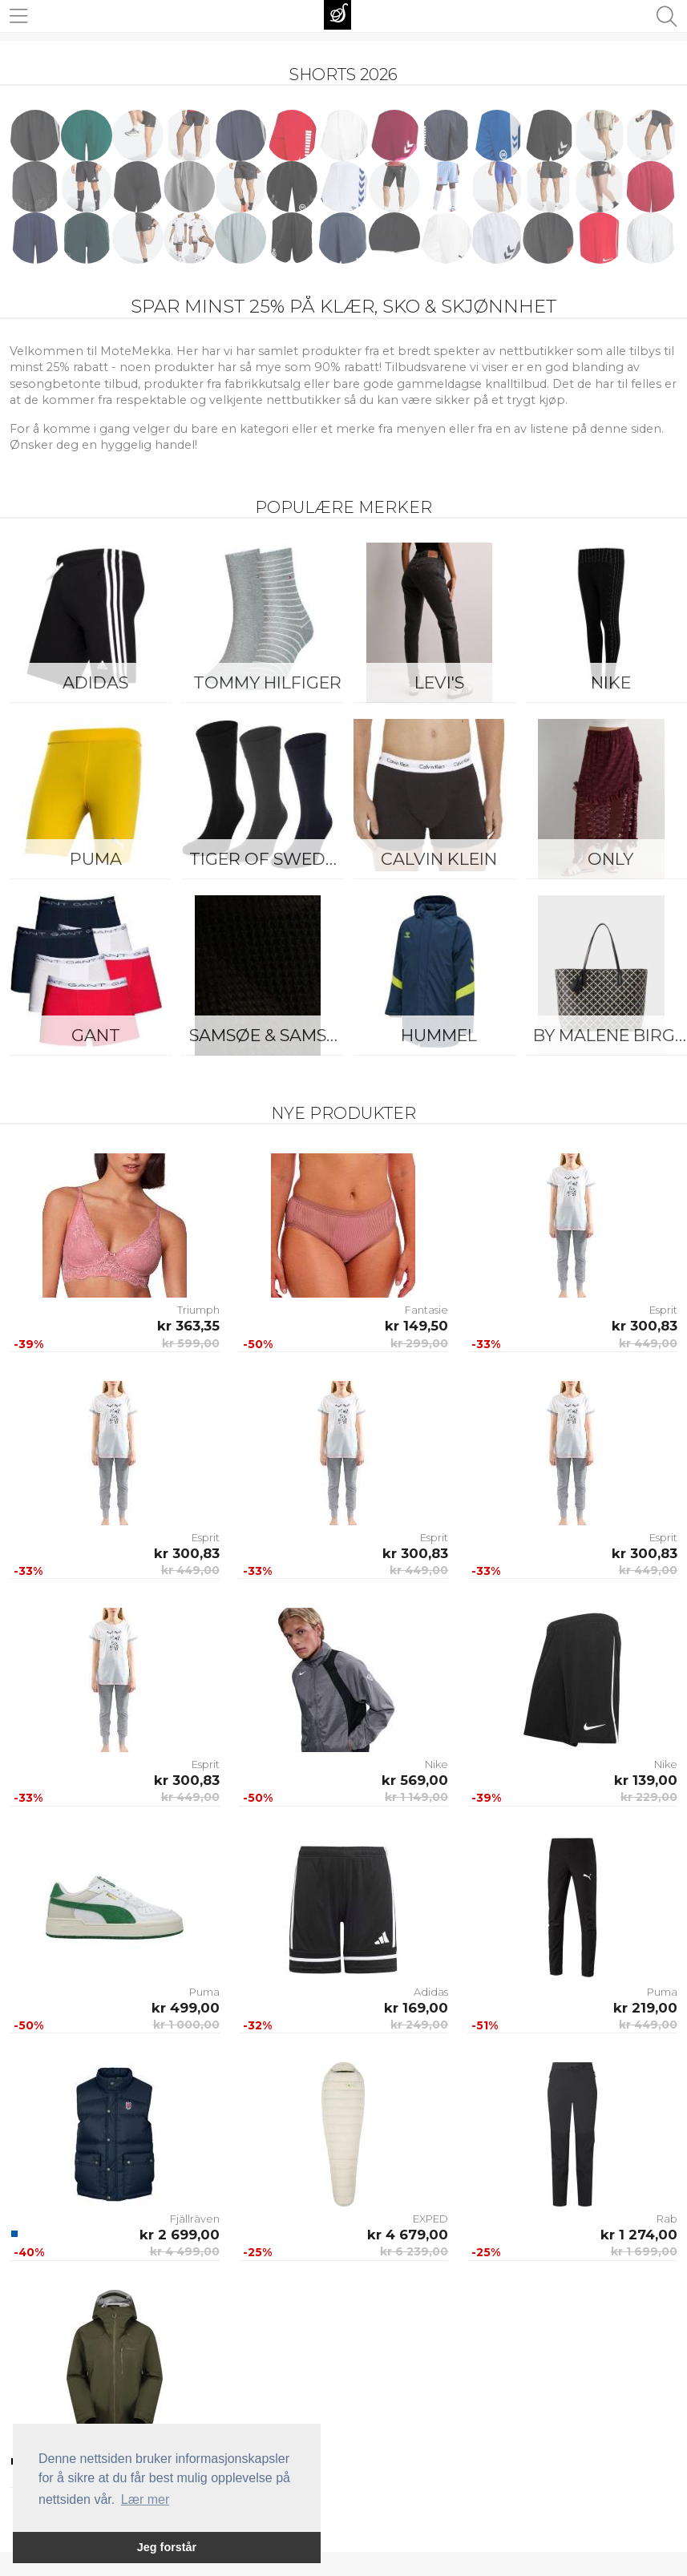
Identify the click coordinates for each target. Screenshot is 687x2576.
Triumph (198, 1309)
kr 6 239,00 (414, 2251)
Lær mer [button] (145, 2499)
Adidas (95, 682)
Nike (436, 1764)
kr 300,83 (644, 1326)
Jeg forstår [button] (166, 2547)
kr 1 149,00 (416, 1797)
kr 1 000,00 (186, 2024)
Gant (95, 1035)
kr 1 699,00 (644, 2251)
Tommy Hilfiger (267, 682)
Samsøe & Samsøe (270, 1035)
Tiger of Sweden (269, 859)
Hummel (439, 1035)
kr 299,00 (419, 1343)
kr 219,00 (645, 2008)
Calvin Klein (439, 859)
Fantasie (426, 1309)
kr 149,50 (416, 1326)
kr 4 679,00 (407, 2235)
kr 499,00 (186, 2008)
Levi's (439, 682)
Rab (667, 2218)
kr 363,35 (188, 1326)
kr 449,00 (648, 1343)
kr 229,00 (648, 1797)
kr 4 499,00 (185, 2251)
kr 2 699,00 (179, 2235)
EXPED (430, 2218)
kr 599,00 (191, 1343)
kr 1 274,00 (638, 2235)
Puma (96, 859)
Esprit (663, 1309)
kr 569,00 (415, 1780)
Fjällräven (195, 2218)
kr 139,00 (645, 1780)
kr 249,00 (419, 2024)
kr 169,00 (416, 2008)
